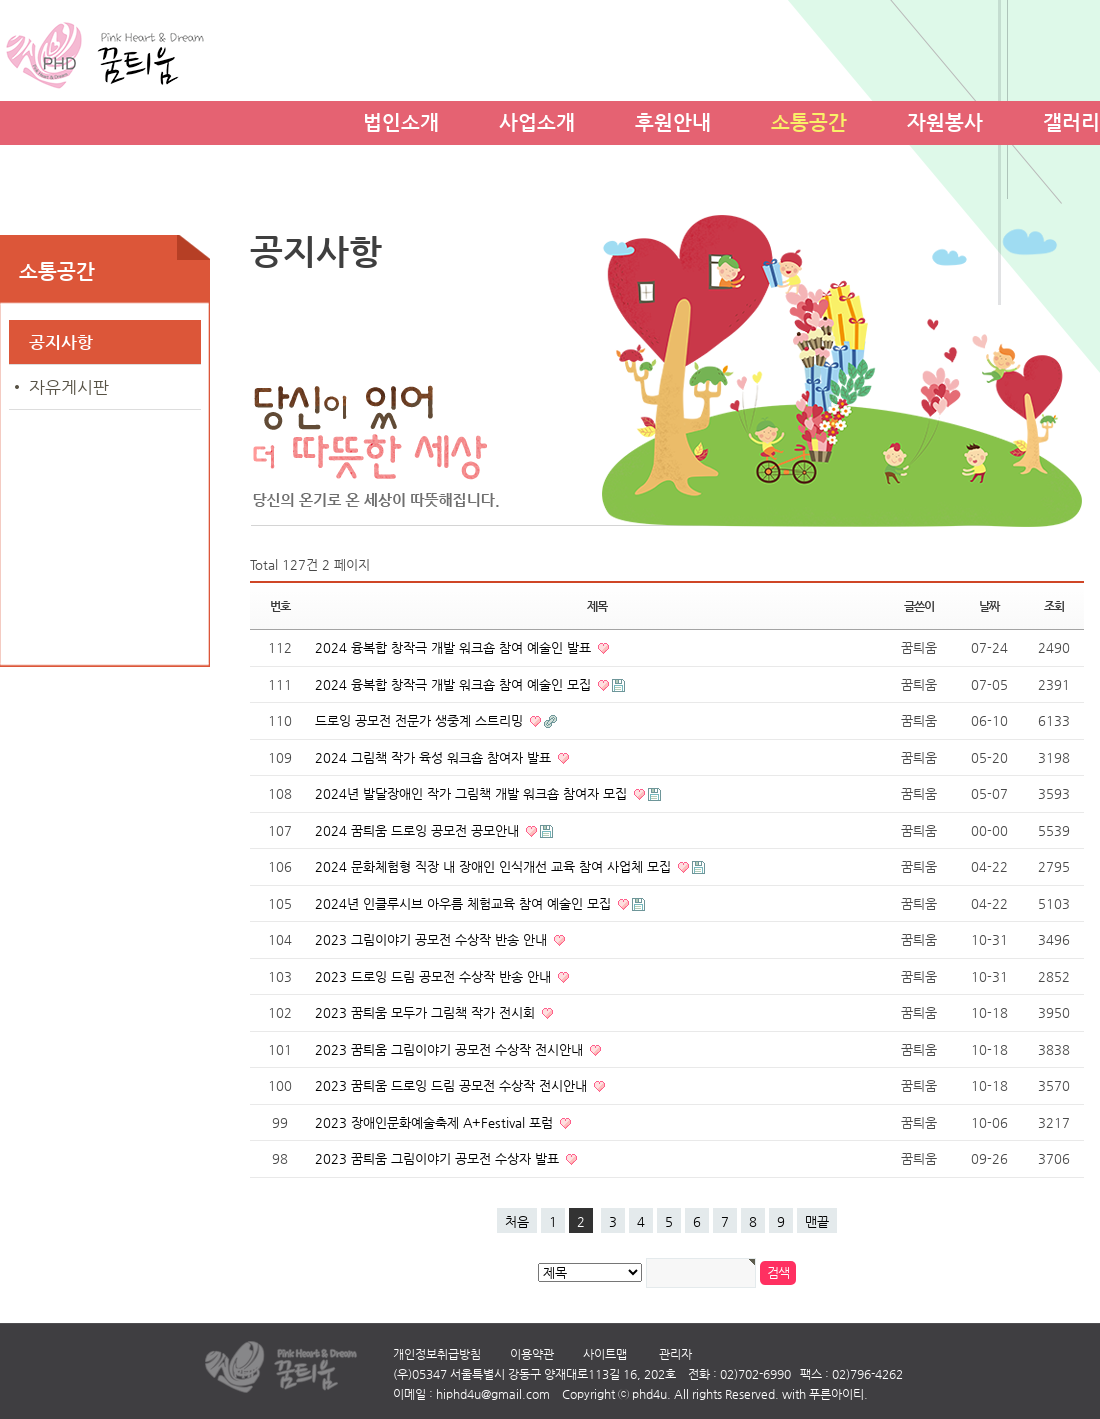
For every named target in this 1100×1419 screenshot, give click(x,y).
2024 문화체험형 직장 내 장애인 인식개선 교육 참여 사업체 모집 (495, 866)
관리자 (675, 1354)
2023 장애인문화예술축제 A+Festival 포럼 (436, 1122)
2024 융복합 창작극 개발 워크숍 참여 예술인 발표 (455, 647)
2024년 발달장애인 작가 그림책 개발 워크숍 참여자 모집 (473, 793)
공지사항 (61, 342)
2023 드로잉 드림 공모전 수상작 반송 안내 (435, 976)
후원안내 (673, 119)
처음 (517, 1221)
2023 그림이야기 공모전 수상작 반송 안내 (433, 939)
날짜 (989, 606)
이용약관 (532, 1354)
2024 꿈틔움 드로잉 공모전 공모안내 (419, 830)
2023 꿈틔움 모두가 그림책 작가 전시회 (427, 1012)
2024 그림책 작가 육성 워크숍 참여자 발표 (435, 757)
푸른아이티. (838, 1394)
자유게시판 (69, 387)
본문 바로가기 (0, 0)
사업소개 (537, 119)
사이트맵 (605, 1354)
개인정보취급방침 (437, 1354)
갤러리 (1071, 119)
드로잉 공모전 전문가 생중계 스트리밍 (421, 720)
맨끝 (817, 1221)
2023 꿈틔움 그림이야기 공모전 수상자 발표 (439, 1158)
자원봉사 (945, 119)
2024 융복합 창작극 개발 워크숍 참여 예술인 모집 (455, 684)
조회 (1054, 606)
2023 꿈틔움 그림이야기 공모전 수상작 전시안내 (451, 1049)
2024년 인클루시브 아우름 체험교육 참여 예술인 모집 (465, 903)
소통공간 (809, 119)
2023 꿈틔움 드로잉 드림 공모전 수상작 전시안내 (453, 1085)
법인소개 (401, 119)
